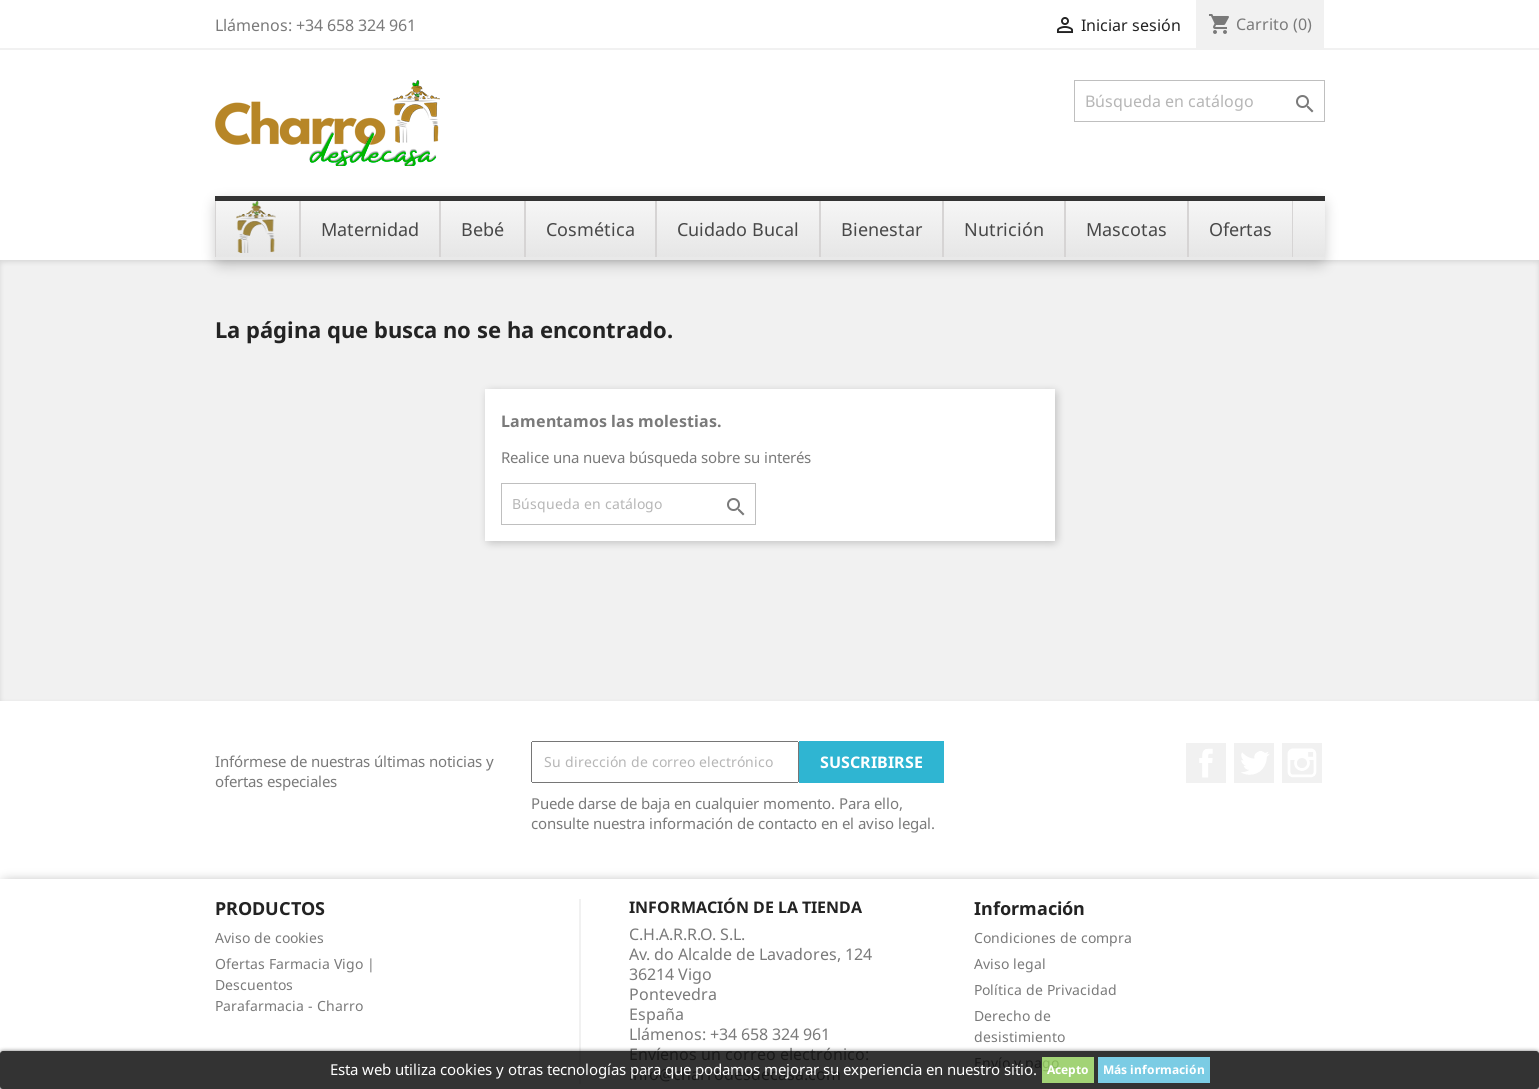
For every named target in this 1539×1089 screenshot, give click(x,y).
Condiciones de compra (1053, 937)
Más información (1154, 1069)
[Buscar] (1199, 101)
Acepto (1068, 1069)
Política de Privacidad (1045, 989)
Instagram (1302, 763)
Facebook (1206, 763)
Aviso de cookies (269, 937)
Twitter (1254, 763)
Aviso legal (1010, 963)
